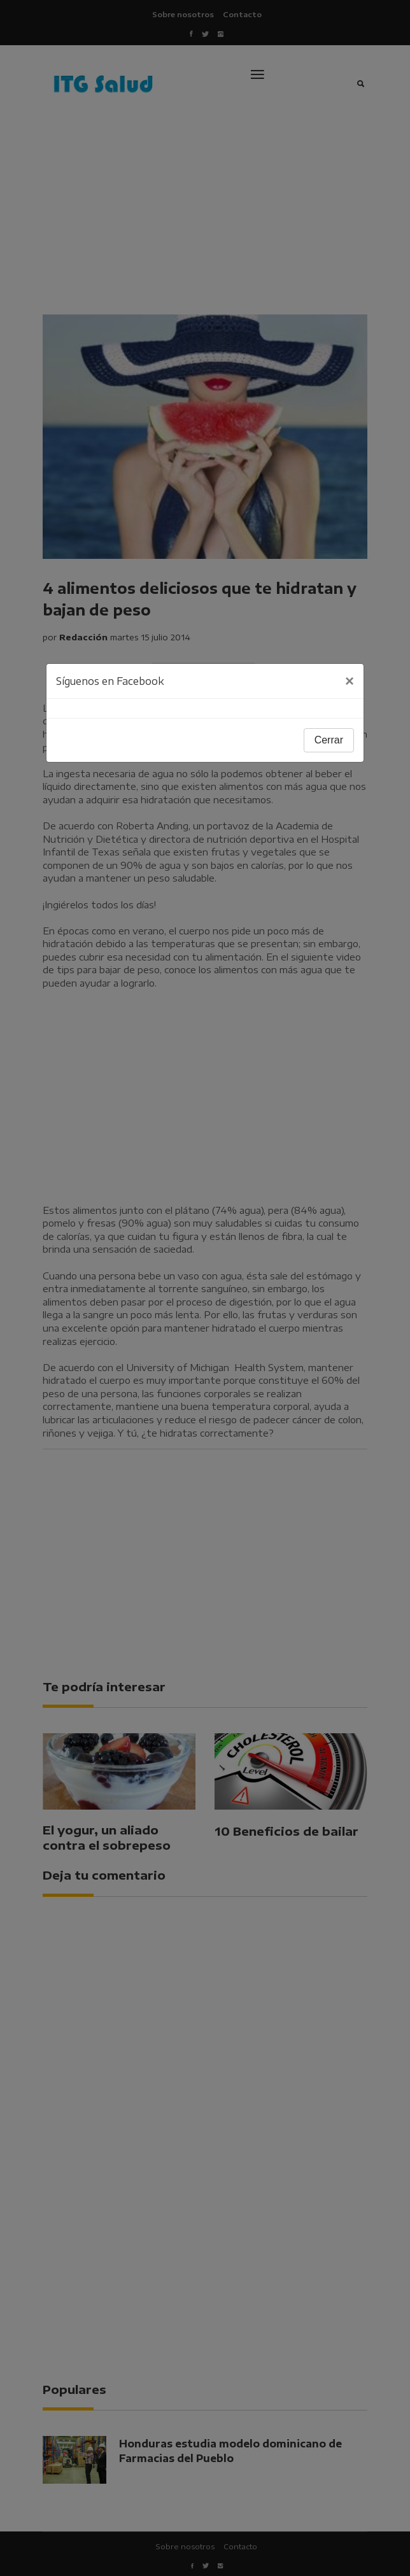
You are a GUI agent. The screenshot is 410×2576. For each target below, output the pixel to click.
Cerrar (329, 740)
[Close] (349, 681)
